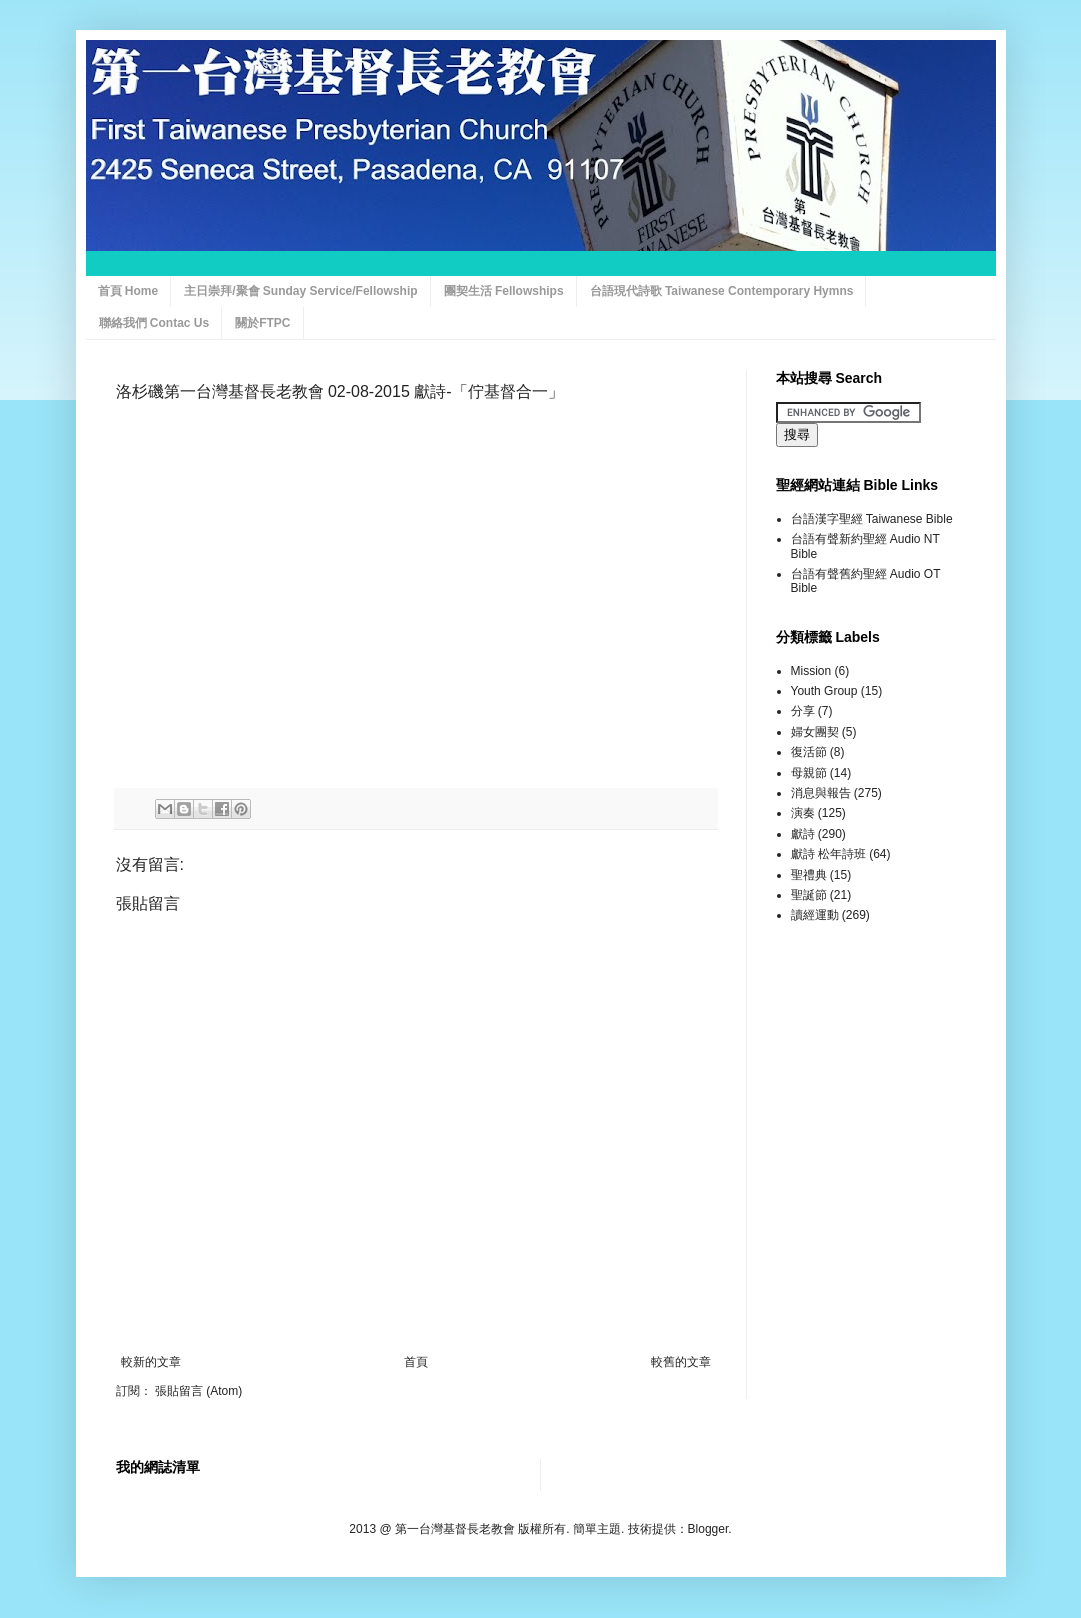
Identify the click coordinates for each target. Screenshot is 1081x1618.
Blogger (708, 1529)
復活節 (809, 752)
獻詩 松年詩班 (828, 854)
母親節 (809, 773)
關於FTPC (262, 323)
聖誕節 (809, 895)
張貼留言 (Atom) (198, 1391)
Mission (811, 671)
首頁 (416, 1362)
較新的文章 (151, 1362)
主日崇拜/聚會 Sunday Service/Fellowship (300, 291)
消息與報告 (821, 793)
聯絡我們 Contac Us (154, 323)
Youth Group (824, 691)
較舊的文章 (681, 1362)
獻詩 (803, 834)
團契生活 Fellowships (504, 291)
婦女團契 (815, 732)
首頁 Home (128, 291)
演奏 (803, 813)
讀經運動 (815, 915)
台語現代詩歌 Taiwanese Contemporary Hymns (722, 291)
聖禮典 (809, 875)
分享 (803, 711)
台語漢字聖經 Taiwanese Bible (872, 519)
